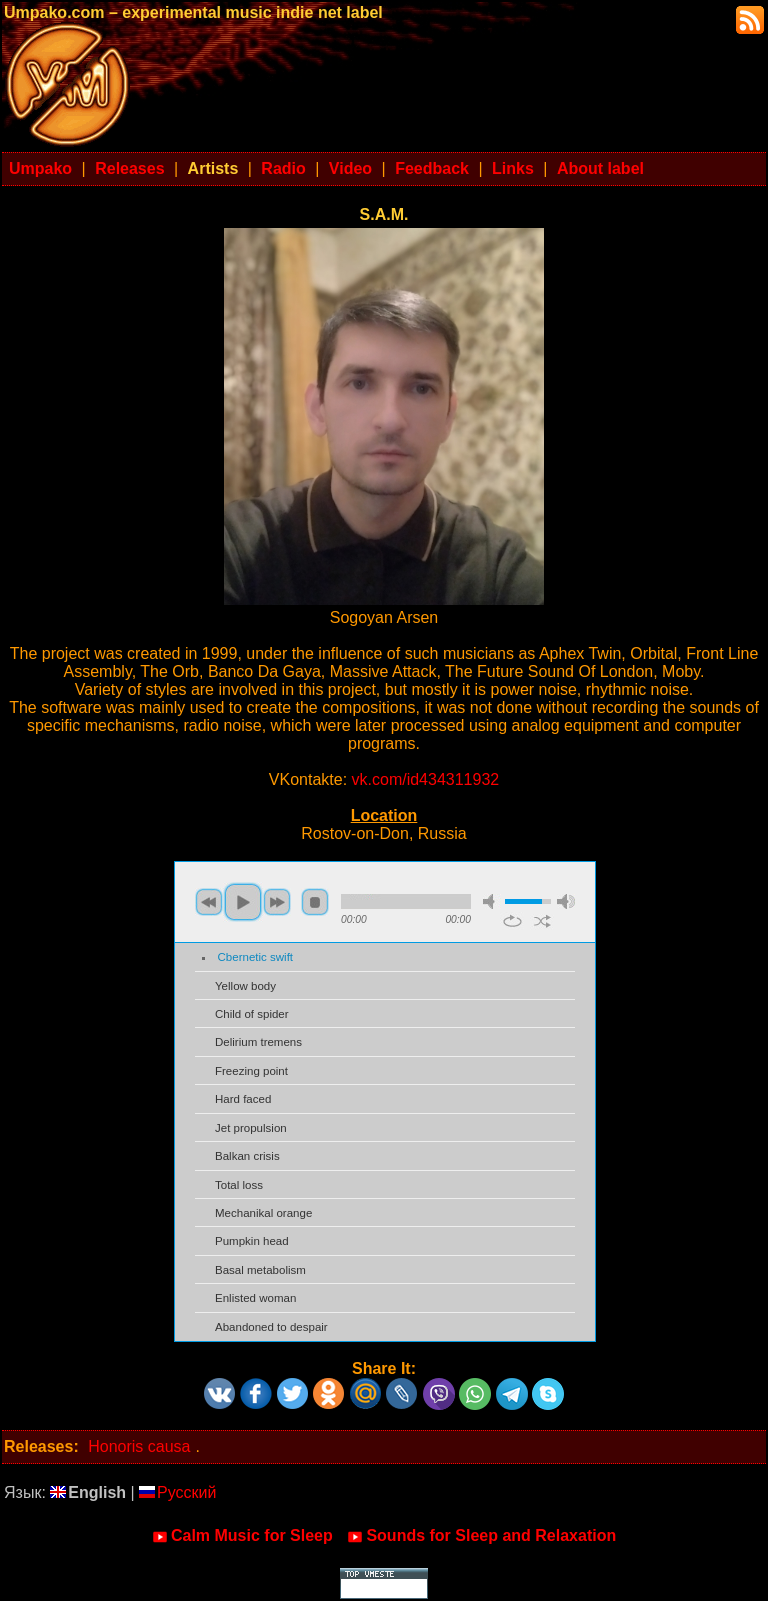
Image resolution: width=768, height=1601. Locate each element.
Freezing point (251, 1071)
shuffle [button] (542, 921)
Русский (177, 1492)
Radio (283, 168)
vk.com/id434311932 (426, 779)
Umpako (40, 168)
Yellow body (245, 986)
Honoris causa (139, 1446)
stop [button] (315, 902)
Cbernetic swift (256, 957)
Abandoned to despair (271, 1327)
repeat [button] (512, 921)
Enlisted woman (255, 1298)
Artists (213, 168)
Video (350, 168)
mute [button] (492, 901)
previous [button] (209, 902)
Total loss (239, 1185)
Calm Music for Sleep (242, 1536)
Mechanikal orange (263, 1213)
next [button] (277, 902)
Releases (129, 168)
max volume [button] (566, 901)
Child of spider (252, 1014)
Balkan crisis (247, 1156)
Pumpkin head (252, 1241)
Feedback (432, 168)
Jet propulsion (251, 1128)
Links (513, 168)
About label (600, 168)
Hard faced (243, 1099)
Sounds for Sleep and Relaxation (481, 1536)
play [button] (243, 902)
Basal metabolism (260, 1270)
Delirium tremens (258, 1042)
